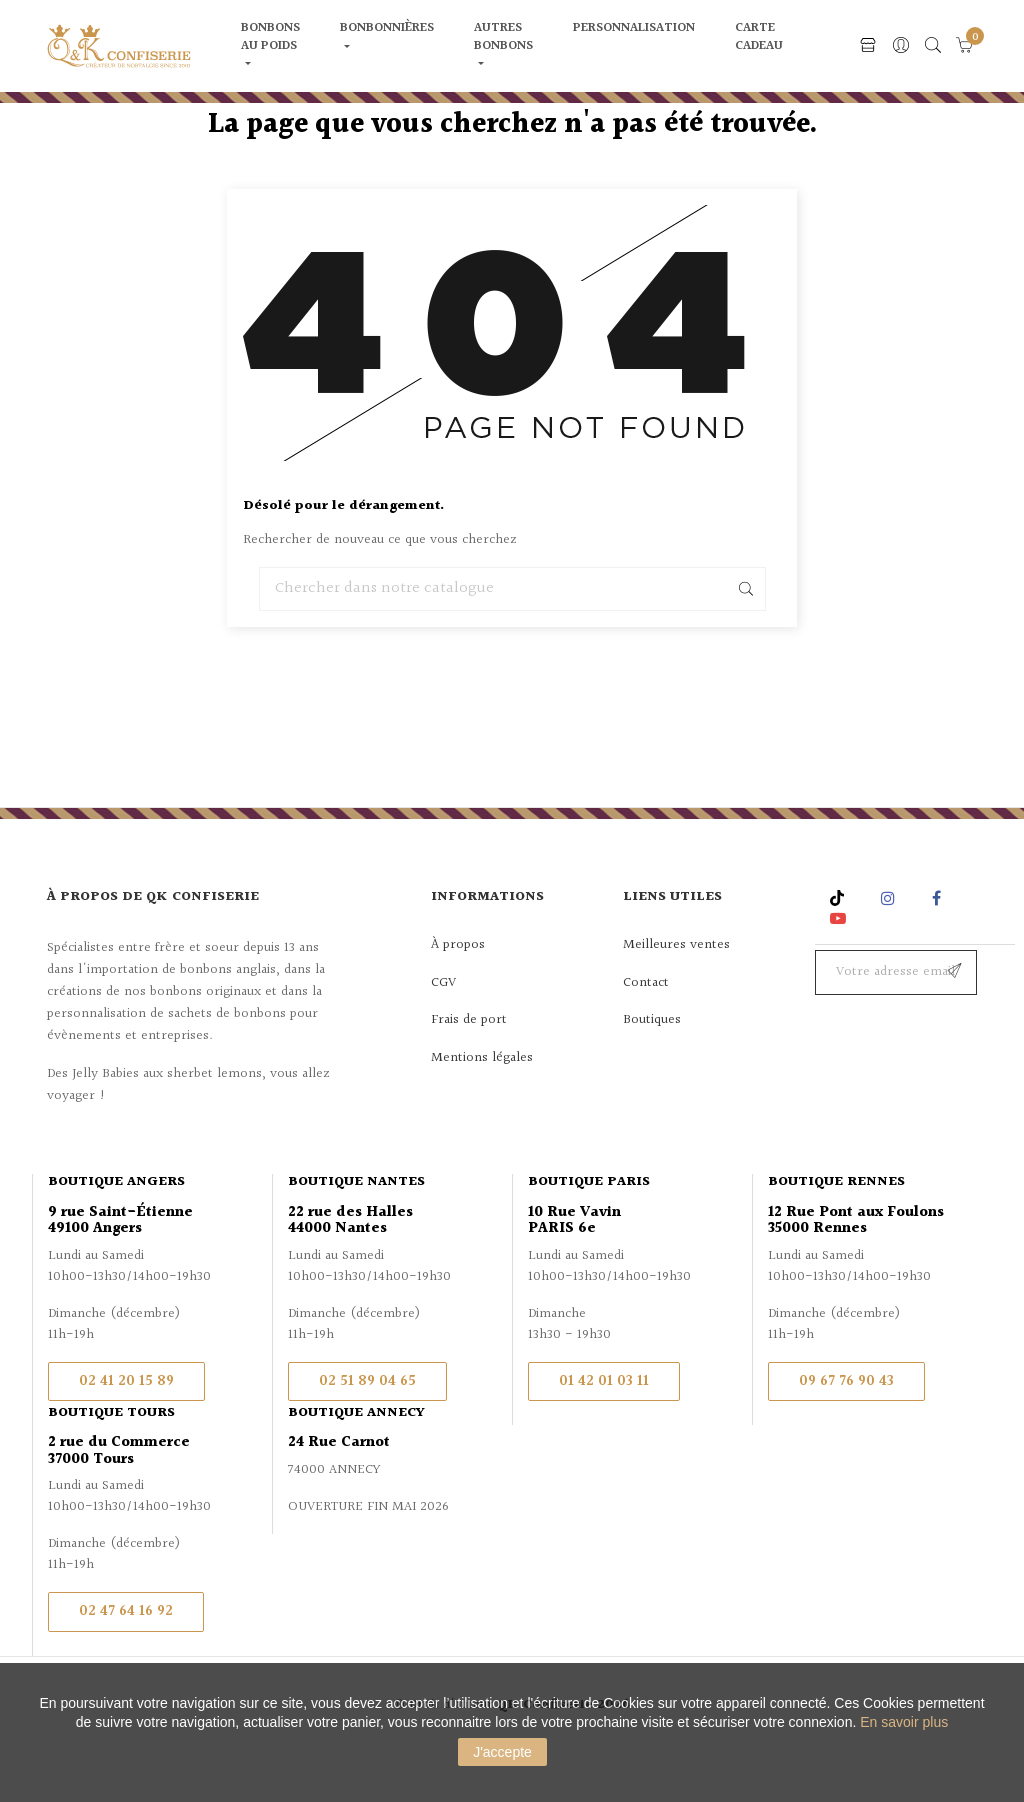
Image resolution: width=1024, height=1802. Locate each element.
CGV (443, 1033)
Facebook (936, 948)
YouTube (841, 968)
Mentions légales (482, 1108)
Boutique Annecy (356, 1463)
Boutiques (652, 1070)
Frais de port (469, 1070)
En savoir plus (904, 1722)
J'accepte (502, 1752)
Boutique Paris (589, 1232)
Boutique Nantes (356, 1232)
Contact (646, 1033)
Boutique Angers (116, 1232)
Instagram (890, 948)
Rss (839, 948)
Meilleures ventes (676, 995)
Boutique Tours (111, 1463)
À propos (458, 995)
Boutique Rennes (836, 1232)
